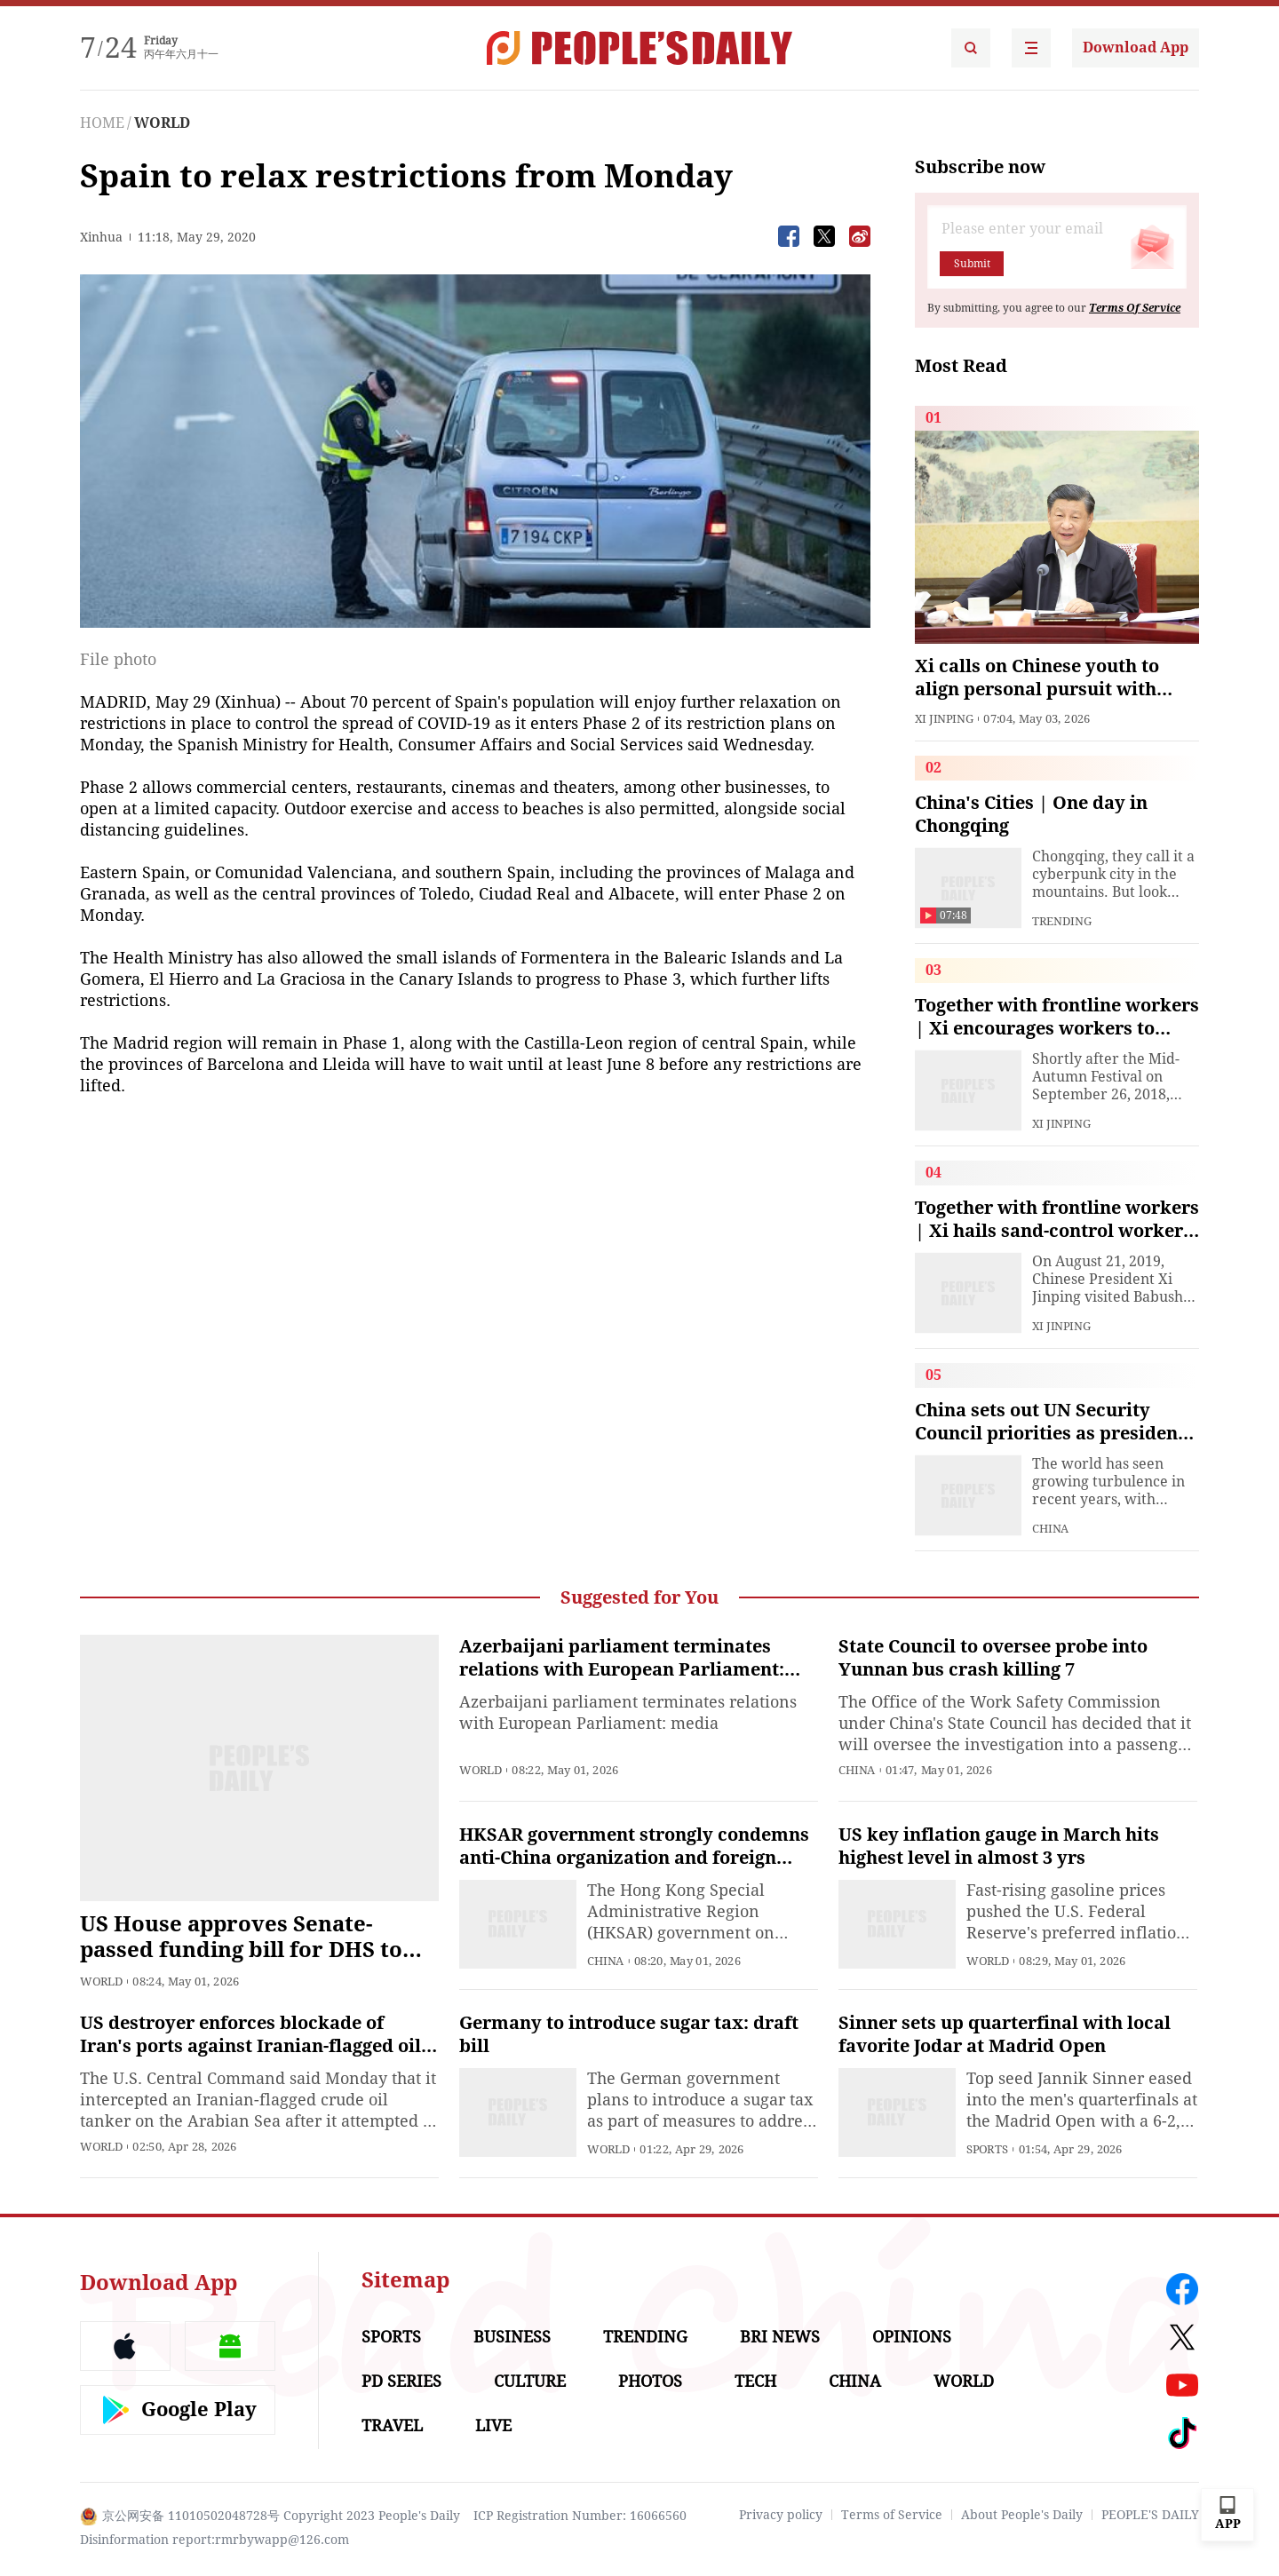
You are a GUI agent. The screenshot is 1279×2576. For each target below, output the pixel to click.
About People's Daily (1022, 2515)
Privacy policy (780, 2515)
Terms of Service (891, 2515)
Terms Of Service (1134, 308)
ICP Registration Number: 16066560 (580, 2516)
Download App (1135, 47)
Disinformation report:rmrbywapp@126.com (214, 2539)
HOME (102, 123)
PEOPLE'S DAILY (1150, 2515)
